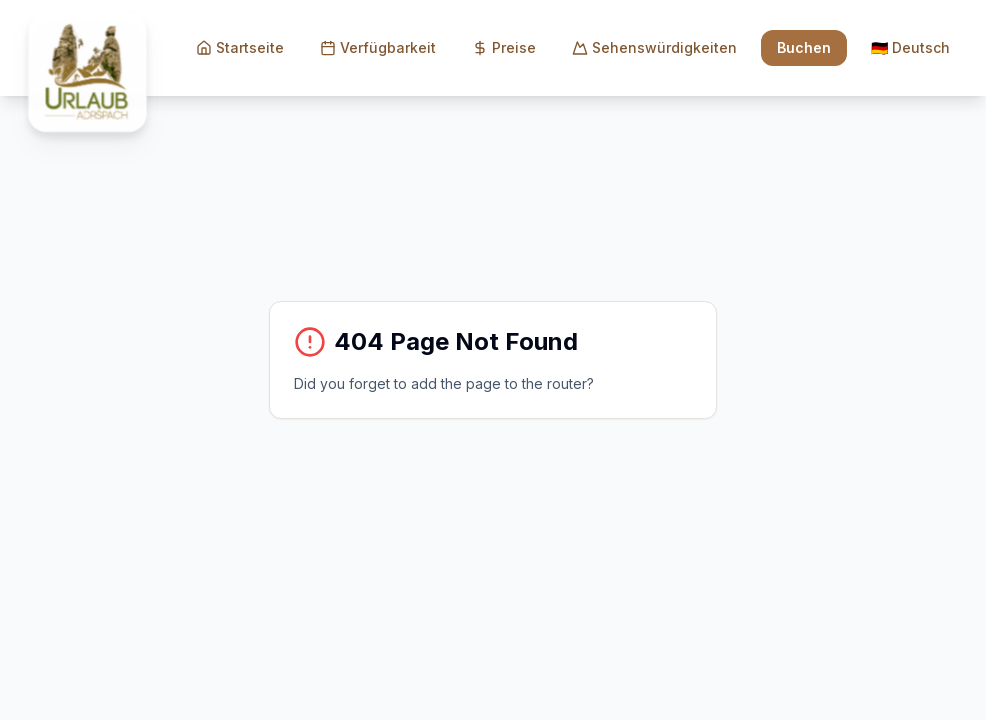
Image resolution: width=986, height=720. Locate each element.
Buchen (804, 47)
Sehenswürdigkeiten (654, 47)
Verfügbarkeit (378, 47)
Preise (504, 47)
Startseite (240, 47)
